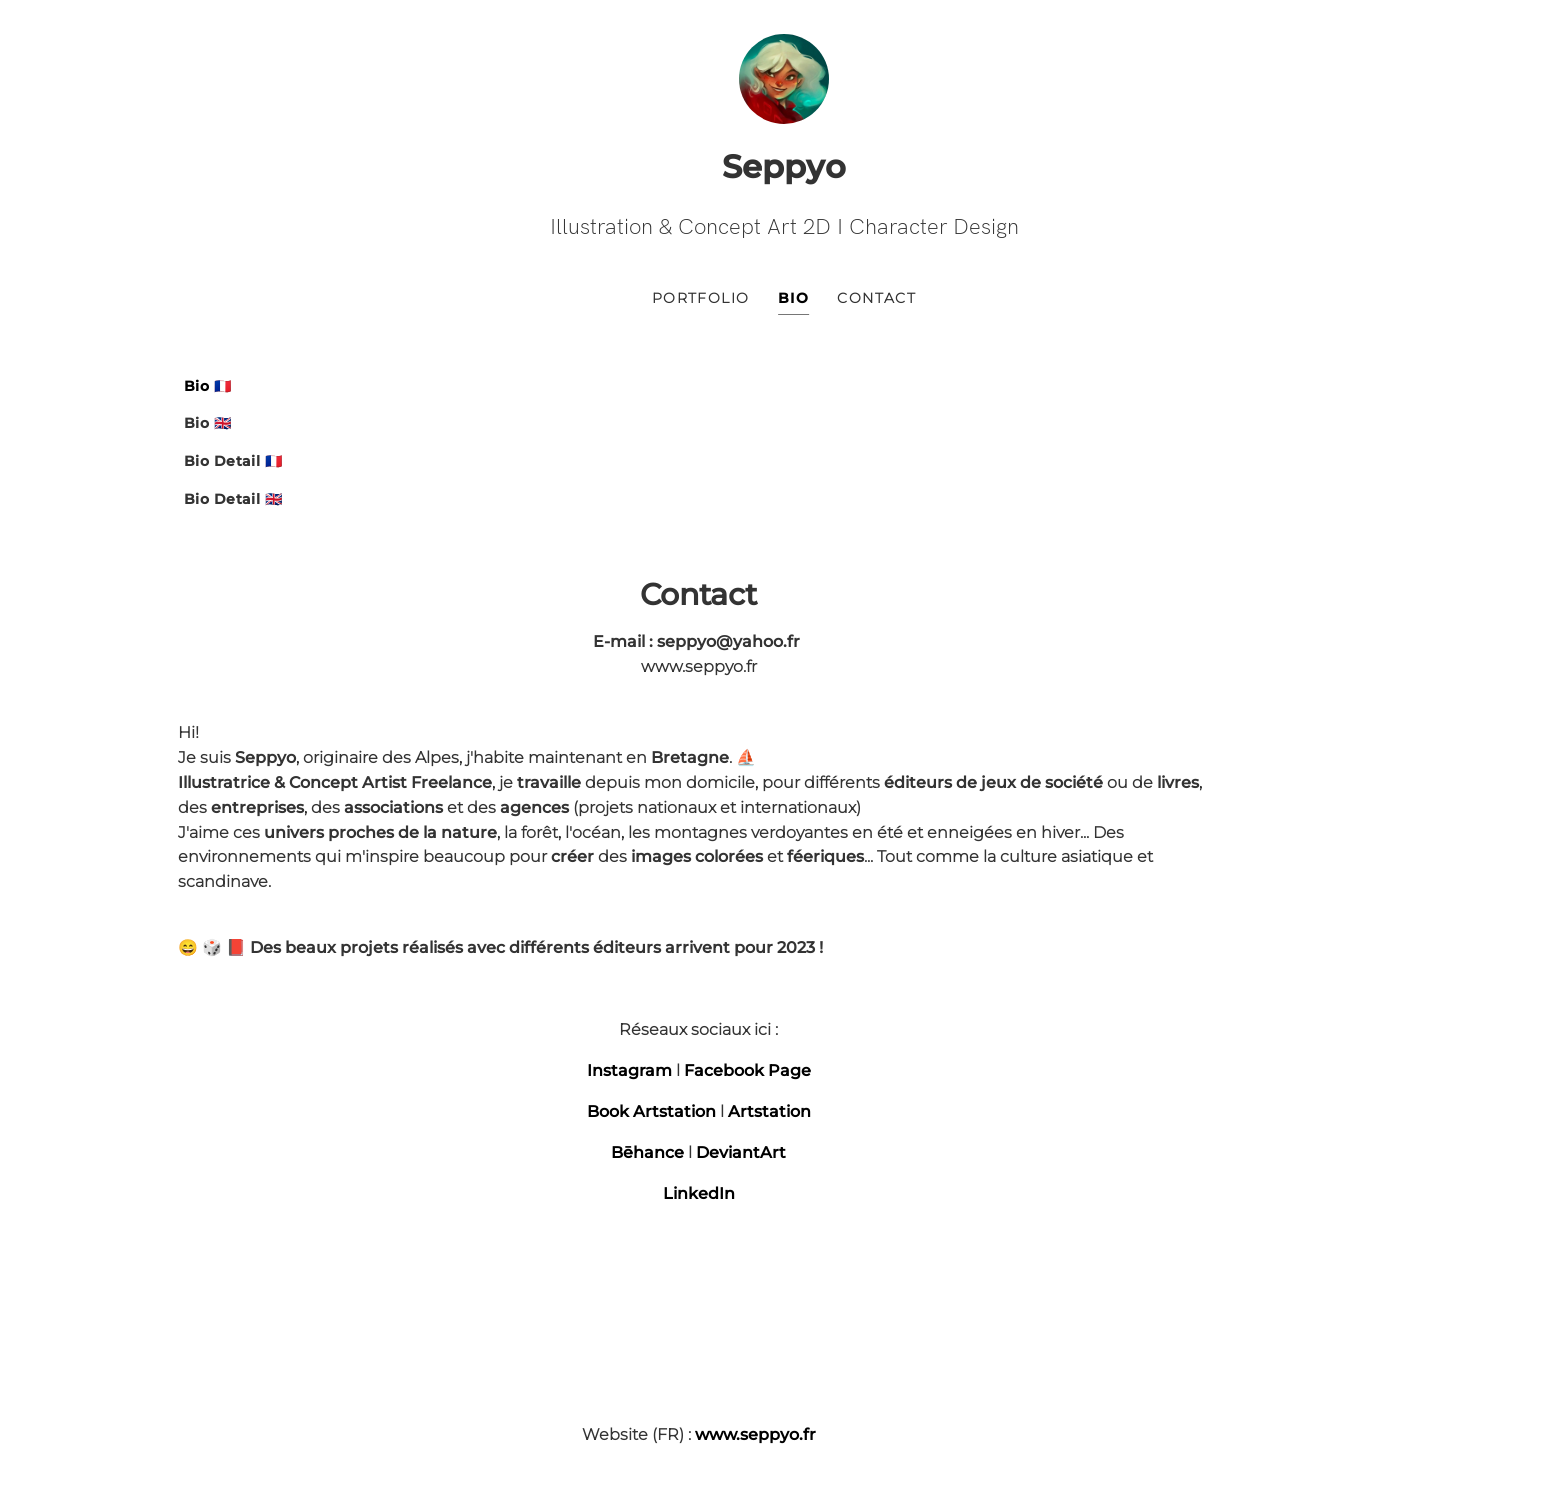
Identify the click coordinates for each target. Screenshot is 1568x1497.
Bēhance (886, 959)
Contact (876, 303)
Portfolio (701, 303)
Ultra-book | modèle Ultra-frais (784, 1382)
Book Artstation (890, 918)
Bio (793, 303)
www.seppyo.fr (994, 1241)
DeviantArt (980, 959)
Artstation (1008, 918)
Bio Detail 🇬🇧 (233, 505)
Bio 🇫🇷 (207, 391)
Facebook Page (986, 877)
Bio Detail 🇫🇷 (233, 467)
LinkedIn (938, 1000)
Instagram (868, 877)
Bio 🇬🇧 (207, 429)
